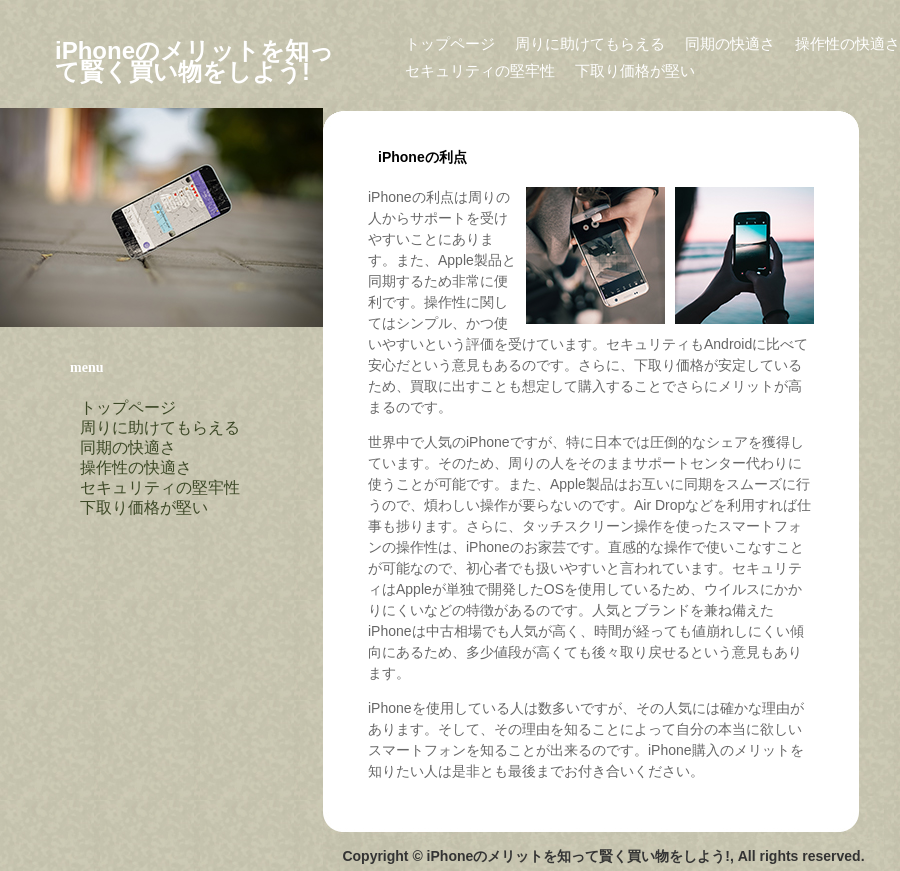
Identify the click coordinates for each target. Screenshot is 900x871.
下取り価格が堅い (635, 70)
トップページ (450, 43)
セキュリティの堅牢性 (480, 70)
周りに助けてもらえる (590, 43)
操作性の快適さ (847, 43)
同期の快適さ (730, 43)
